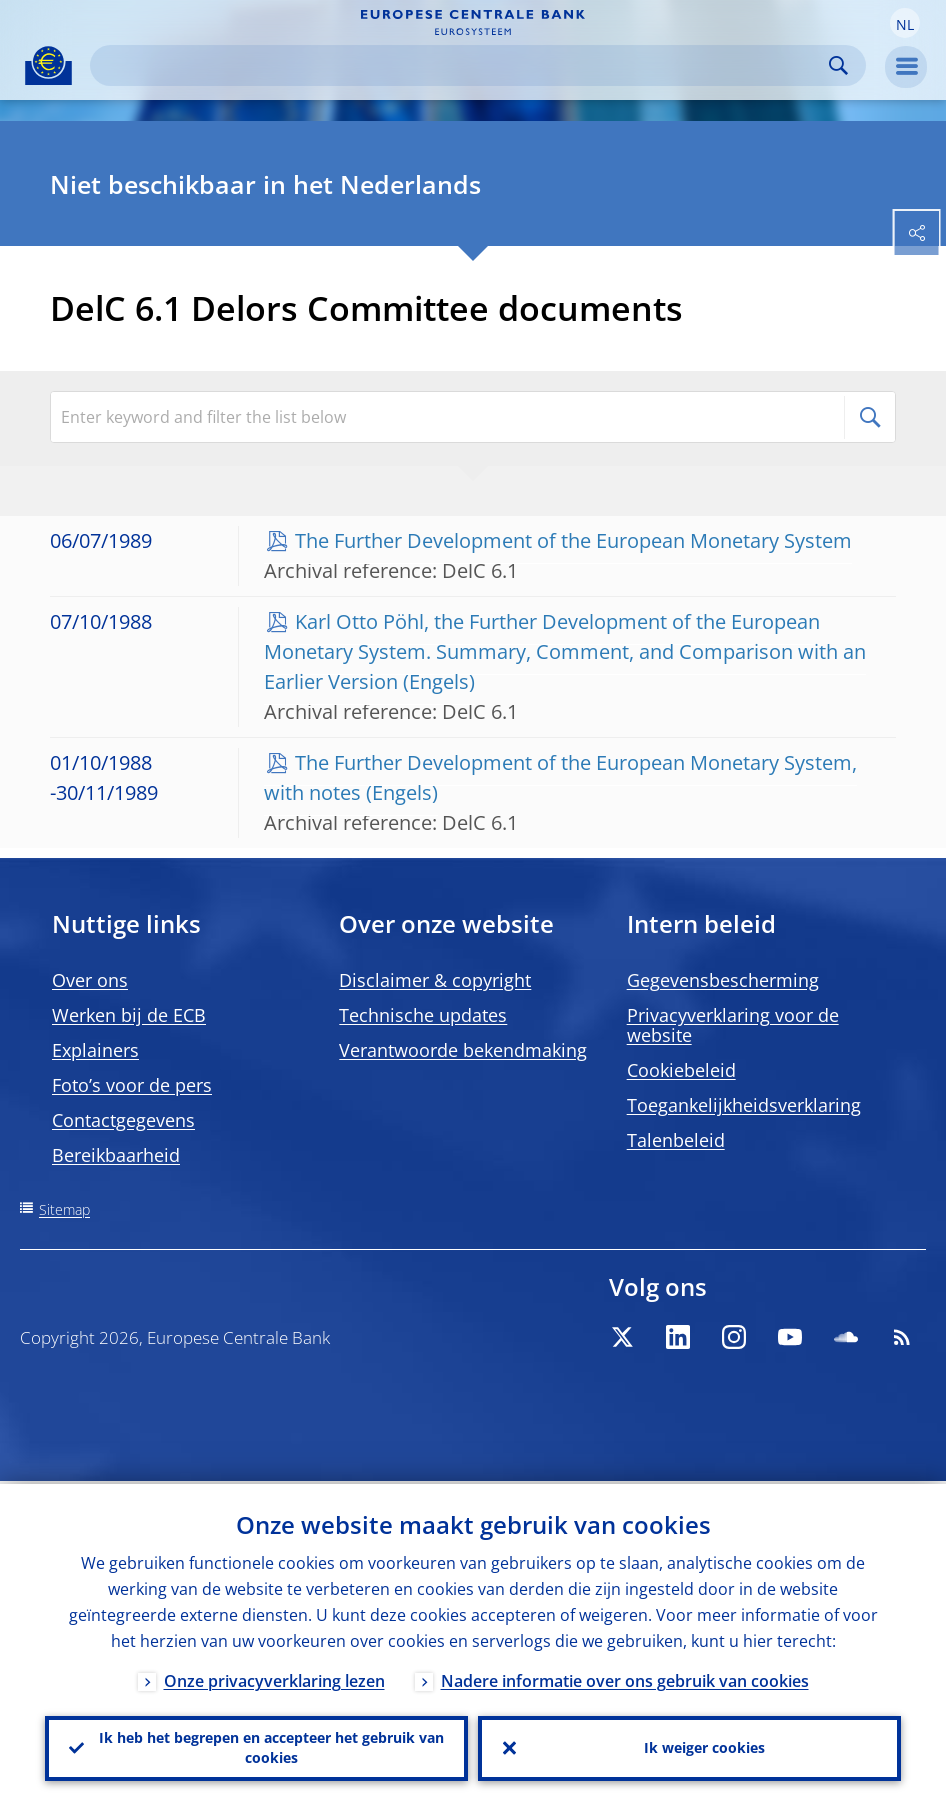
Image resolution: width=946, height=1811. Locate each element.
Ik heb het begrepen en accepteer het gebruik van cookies (271, 1746)
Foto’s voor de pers (132, 1085)
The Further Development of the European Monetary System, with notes (560, 777)
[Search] (462, 65)
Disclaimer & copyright (435, 980)
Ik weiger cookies (704, 1746)
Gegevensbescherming (723, 980)
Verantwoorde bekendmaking (463, 1050)
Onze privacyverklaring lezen (274, 1678)
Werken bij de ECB (129, 1015)
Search (838, 65)
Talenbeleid (676, 1140)
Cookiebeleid (681, 1070)
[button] (905, 23)
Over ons (90, 980)
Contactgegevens (123, 1120)
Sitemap (64, 1209)
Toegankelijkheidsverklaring (744, 1105)
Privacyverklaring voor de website (733, 1025)
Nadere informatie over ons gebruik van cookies (625, 1678)
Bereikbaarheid (116, 1155)
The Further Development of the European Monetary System (573, 540)
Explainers (95, 1050)
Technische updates (423, 1015)
